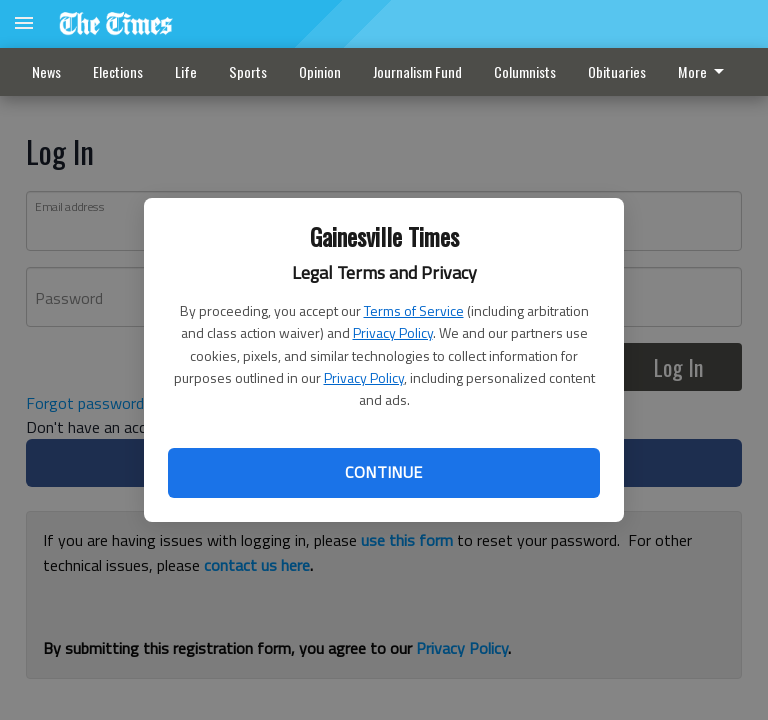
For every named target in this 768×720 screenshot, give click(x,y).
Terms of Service (414, 310)
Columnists (525, 71)
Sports (248, 71)
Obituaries (617, 71)
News (46, 71)
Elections (118, 71)
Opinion (320, 71)
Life (186, 71)
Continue (383, 472)
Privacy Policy (393, 332)
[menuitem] (706, 72)
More (704, 71)
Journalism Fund (417, 71)
